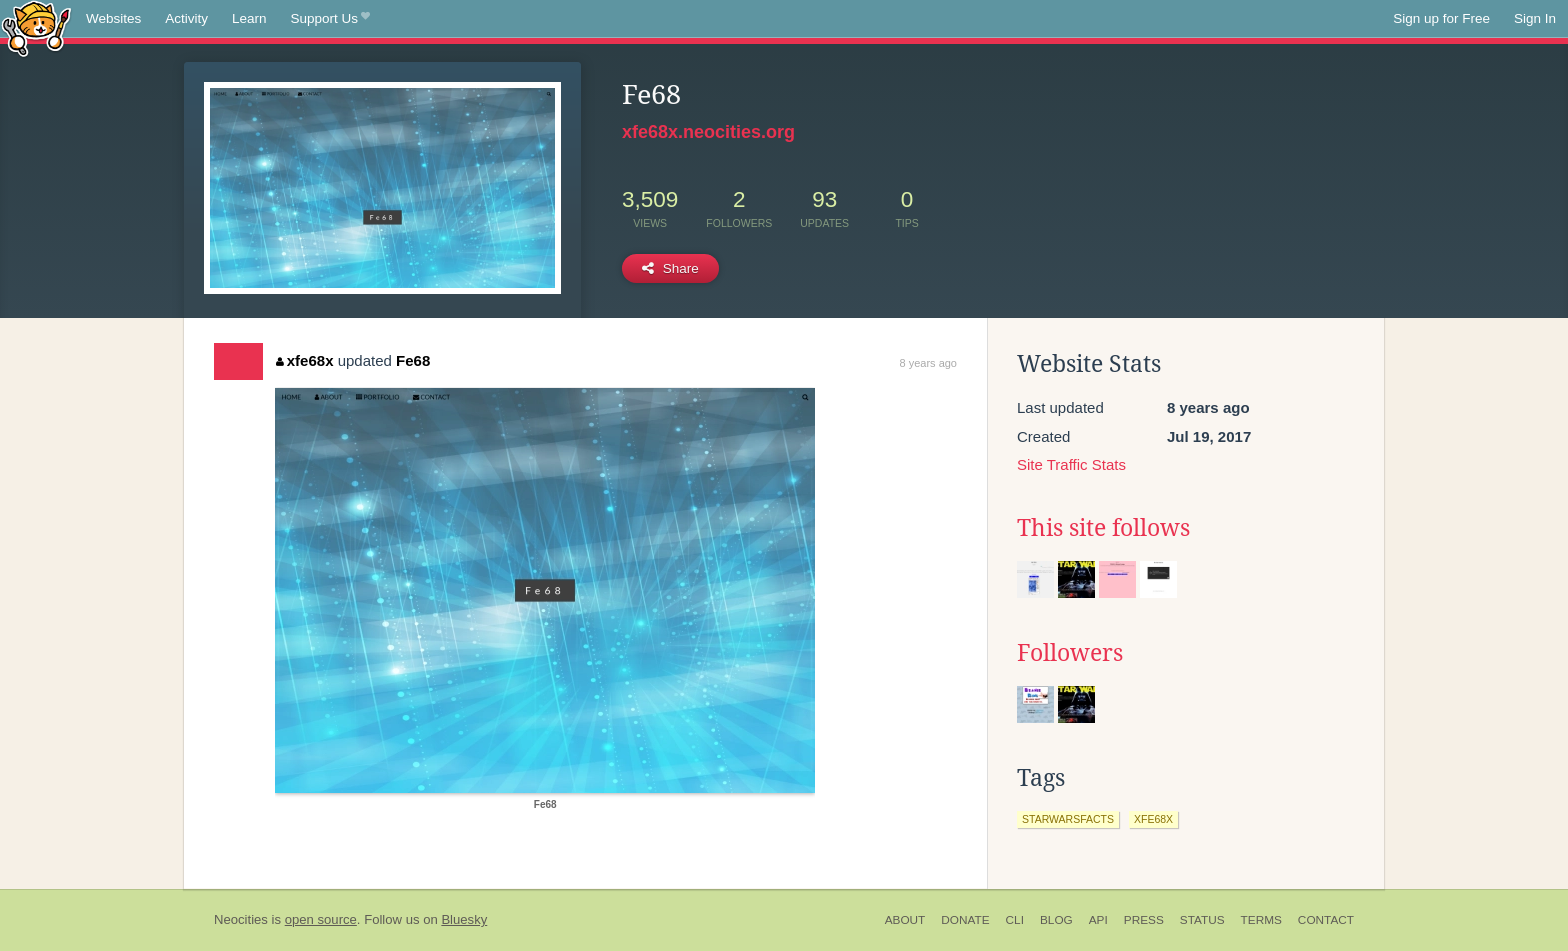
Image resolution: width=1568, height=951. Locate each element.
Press (1144, 920)
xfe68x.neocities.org (708, 132)
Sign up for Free (1441, 18)
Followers (1070, 653)
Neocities (241, 919)
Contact (1326, 920)
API (1098, 920)
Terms (1261, 920)
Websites (113, 18)
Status (1202, 920)
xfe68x (304, 360)
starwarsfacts (1068, 819)
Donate (965, 920)
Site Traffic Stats (1071, 464)
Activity (186, 18)
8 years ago (928, 363)
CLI (1015, 920)
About (905, 920)
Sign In (1535, 18)
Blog (1056, 920)
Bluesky (464, 919)
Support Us (330, 19)
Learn (249, 18)
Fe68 (413, 360)
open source (321, 919)
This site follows (1103, 528)
